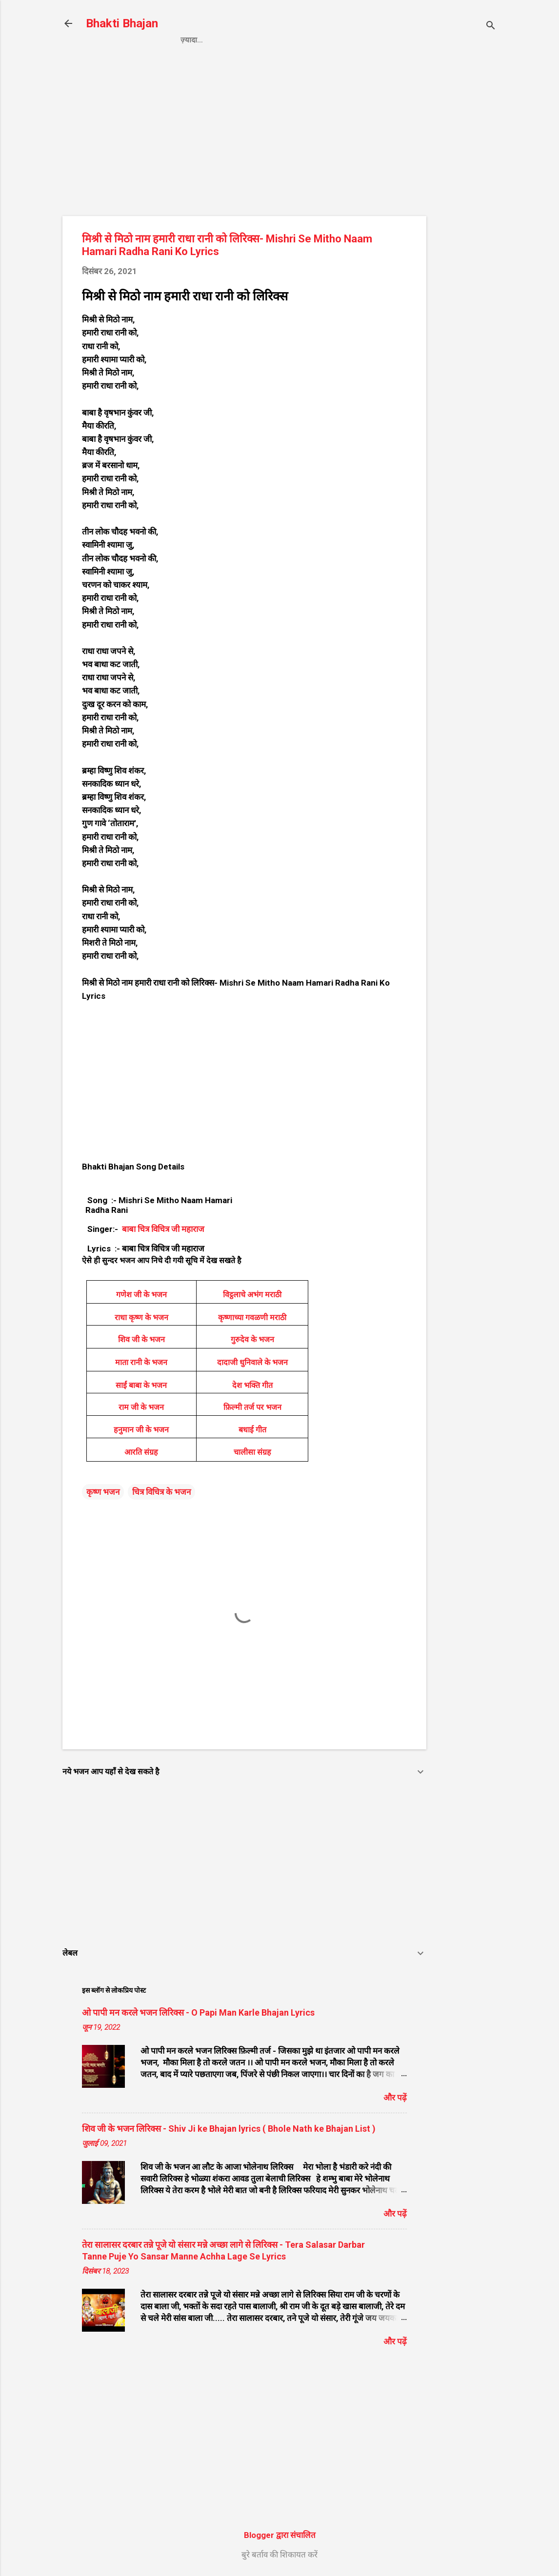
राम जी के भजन (141, 1407)
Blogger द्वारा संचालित (280, 2535)
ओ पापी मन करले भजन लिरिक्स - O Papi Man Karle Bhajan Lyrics (198, 2012)
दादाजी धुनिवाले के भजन (252, 1362)
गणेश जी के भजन (141, 1294)
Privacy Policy (250, 40)
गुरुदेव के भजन (252, 1339)
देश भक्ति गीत (252, 1385)
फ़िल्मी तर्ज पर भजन (252, 1407)
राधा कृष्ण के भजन (141, 1317)
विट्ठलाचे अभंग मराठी (252, 1294)
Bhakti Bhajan (122, 23)
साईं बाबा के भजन (141, 1385)
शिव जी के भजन (141, 1339)
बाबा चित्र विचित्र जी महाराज (162, 1229)
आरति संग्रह (141, 1452)
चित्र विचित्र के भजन (161, 1492)
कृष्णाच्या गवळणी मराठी (252, 1317)
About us (381, 40)
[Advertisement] (465, 218)
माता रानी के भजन (141, 1362)
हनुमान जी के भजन (141, 1430)
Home (191, 40)
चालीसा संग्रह (252, 1452)
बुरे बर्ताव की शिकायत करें (279, 2554)
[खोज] (491, 26)
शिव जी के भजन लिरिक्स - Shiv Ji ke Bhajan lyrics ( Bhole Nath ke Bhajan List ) (229, 2128)
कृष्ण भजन (103, 1492)
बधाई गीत (252, 1430)
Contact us (321, 40)
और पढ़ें (395, 2097)
